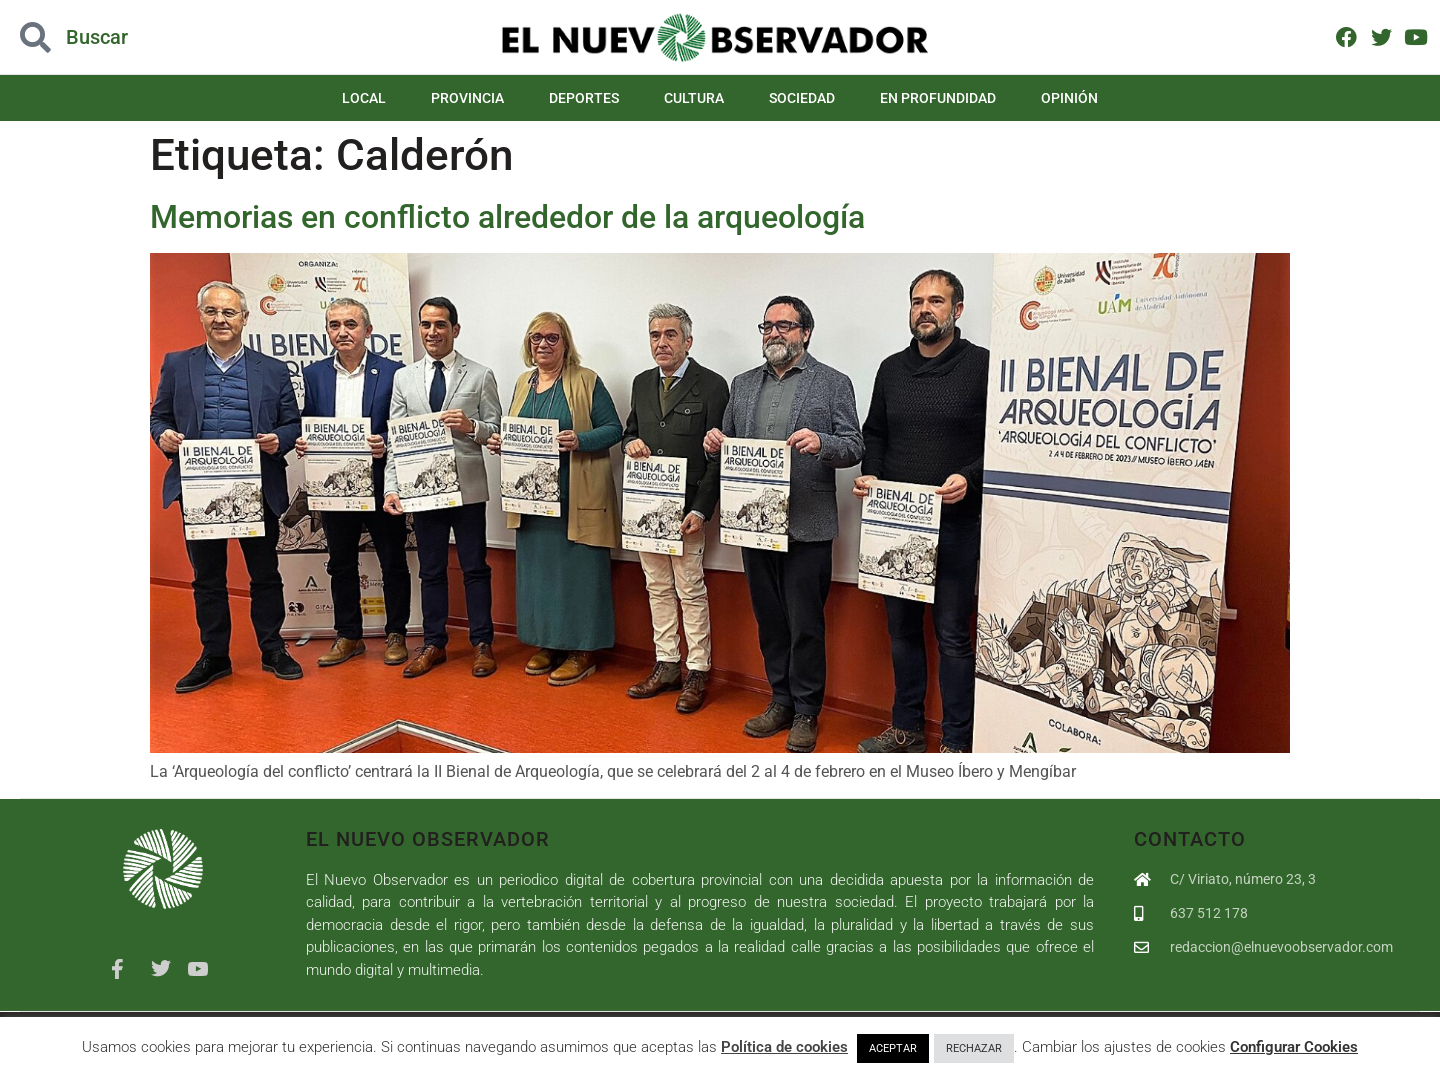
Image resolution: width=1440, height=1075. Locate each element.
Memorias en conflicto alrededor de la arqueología (507, 217)
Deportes (584, 98)
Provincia (467, 98)
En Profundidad (938, 98)
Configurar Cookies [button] (1294, 1047)
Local (364, 98)
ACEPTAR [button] (893, 1048)
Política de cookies (784, 1047)
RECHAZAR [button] (974, 1048)
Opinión (1069, 98)
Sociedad (802, 98)
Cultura (694, 98)
